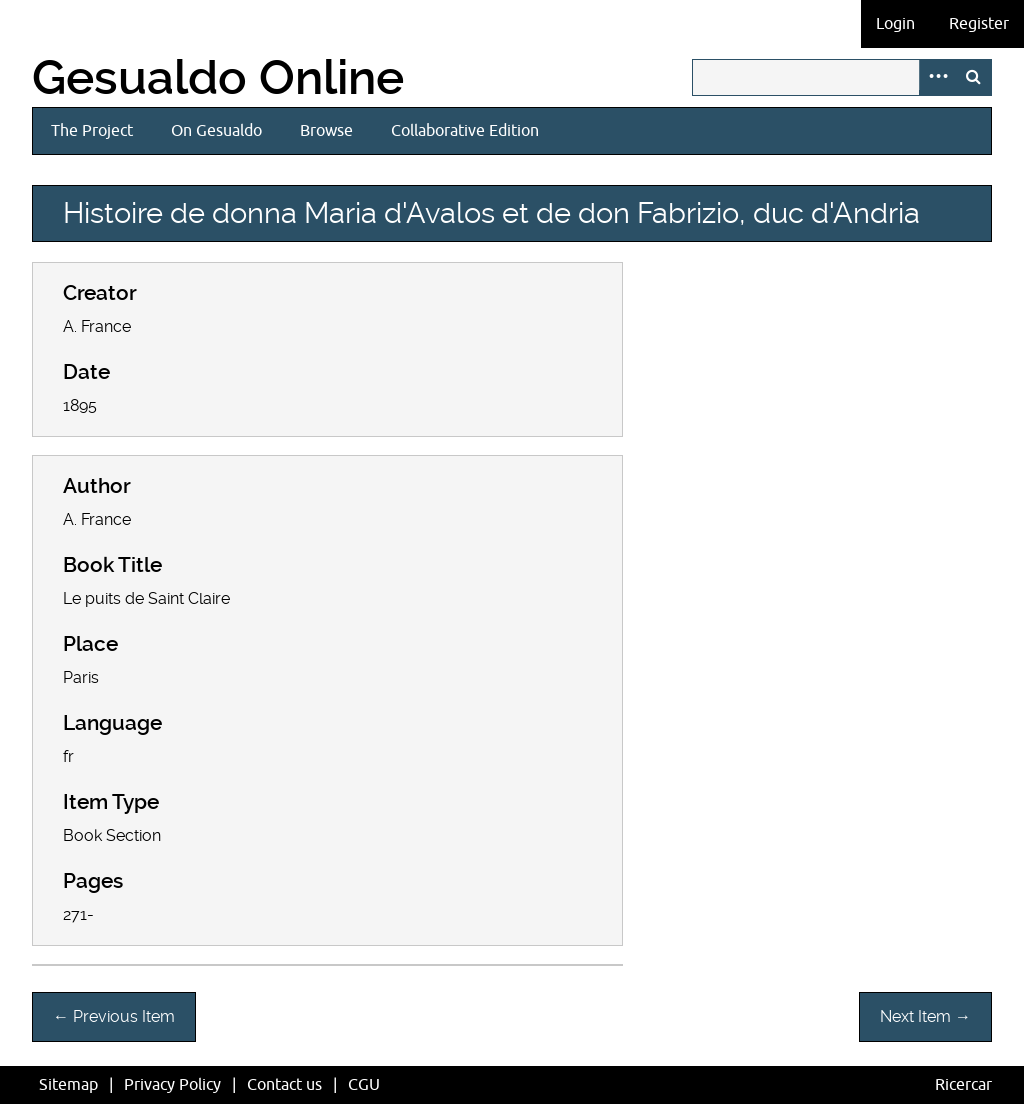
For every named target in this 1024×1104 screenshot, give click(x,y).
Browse (326, 131)
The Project (92, 131)
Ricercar (963, 1085)
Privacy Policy (172, 1085)
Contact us (284, 1085)
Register (979, 24)
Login (895, 24)
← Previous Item (114, 1016)
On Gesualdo (216, 131)
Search (973, 77)
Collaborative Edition (465, 131)
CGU (364, 1085)
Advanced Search (937, 77)
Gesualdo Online (218, 78)
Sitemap (68, 1085)
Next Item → (925, 1016)
